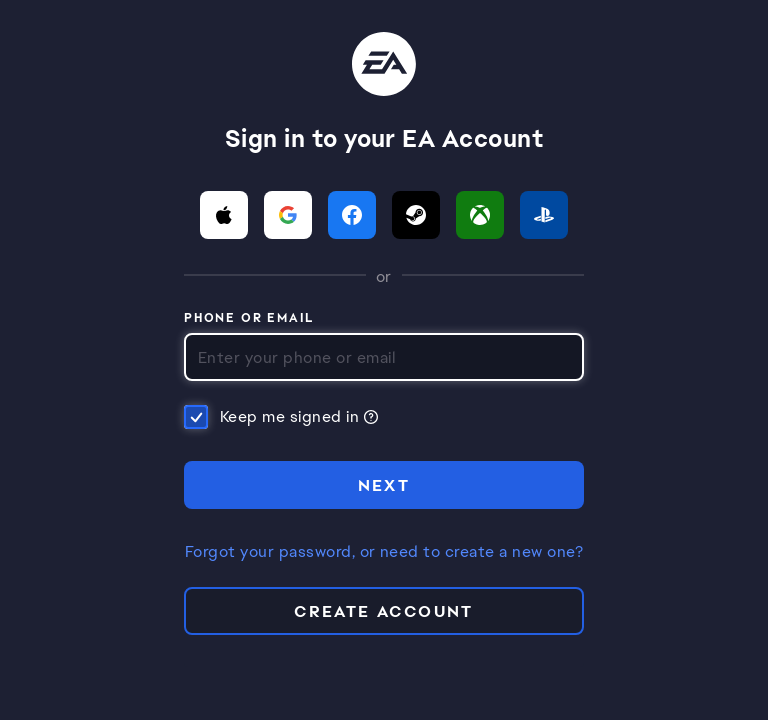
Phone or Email (249, 319)
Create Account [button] (384, 611)
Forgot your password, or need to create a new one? (384, 552)
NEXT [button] (384, 485)
